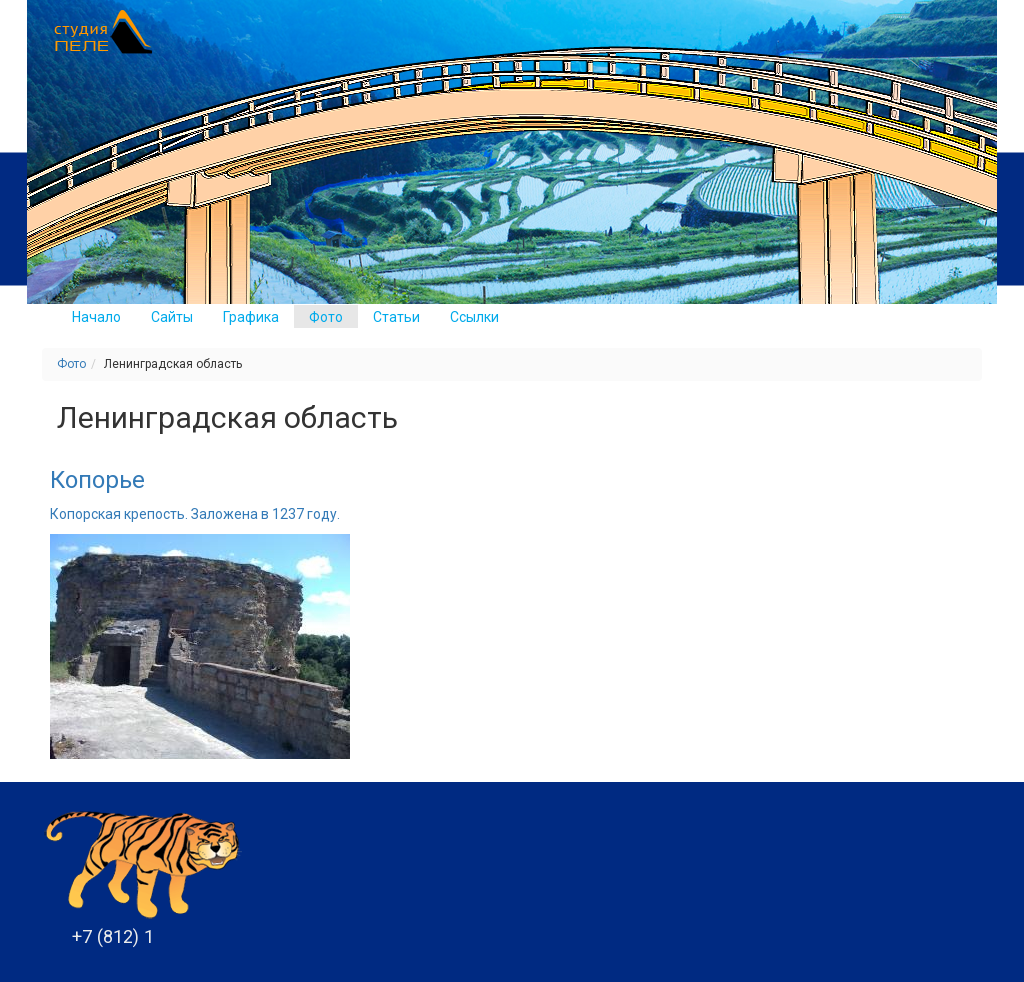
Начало (96, 317)
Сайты (172, 317)
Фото (326, 317)
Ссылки (474, 317)
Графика (251, 317)
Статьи (396, 317)
